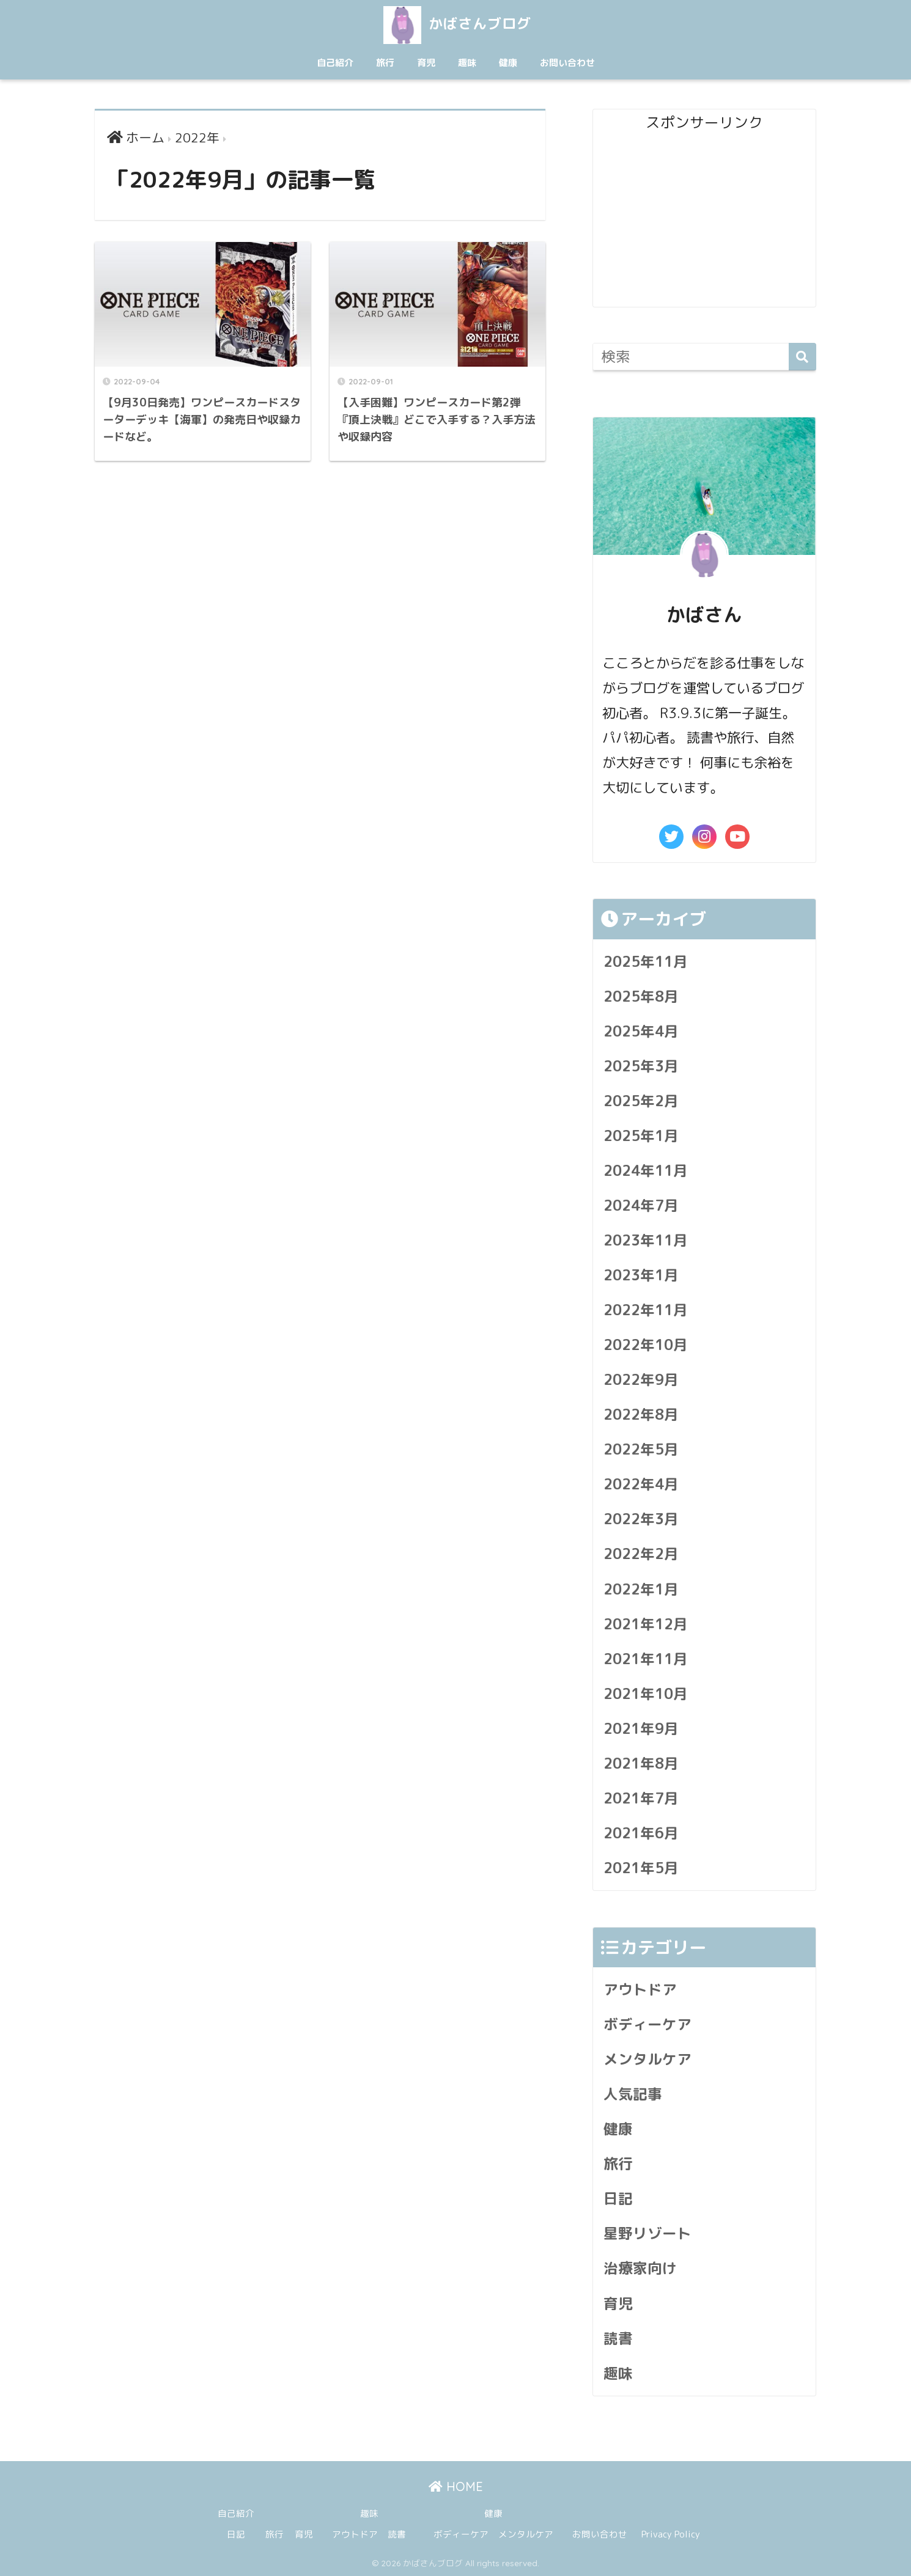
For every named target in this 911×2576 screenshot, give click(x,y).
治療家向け (640, 2268)
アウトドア (640, 1990)
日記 (618, 2199)
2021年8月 (641, 1763)
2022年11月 (645, 1310)
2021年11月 (645, 1659)
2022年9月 (641, 1380)
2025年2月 (641, 1101)
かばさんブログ (455, 23)
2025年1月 (641, 1136)
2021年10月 (645, 1694)
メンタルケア (647, 2059)
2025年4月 (641, 1031)
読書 (618, 2338)
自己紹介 (335, 62)
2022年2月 (641, 1554)
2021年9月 (641, 1729)
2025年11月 (645, 962)
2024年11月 (645, 1171)
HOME (456, 2486)
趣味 (467, 62)
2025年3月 (641, 1066)
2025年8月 (641, 996)
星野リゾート (647, 2233)
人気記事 (632, 2094)
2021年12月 (645, 1624)
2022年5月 (641, 1449)
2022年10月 (645, 1345)
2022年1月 (641, 1589)
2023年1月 (641, 1275)
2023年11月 (645, 1240)
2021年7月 (641, 1798)
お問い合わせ (567, 62)
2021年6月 (641, 1833)
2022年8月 (641, 1414)
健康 (508, 62)
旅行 (385, 62)
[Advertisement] (704, 221)
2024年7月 (641, 1205)
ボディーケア (647, 2024)
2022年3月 (641, 1519)
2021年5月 (641, 1868)
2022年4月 (641, 1484)
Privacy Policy (670, 2534)
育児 (426, 62)
